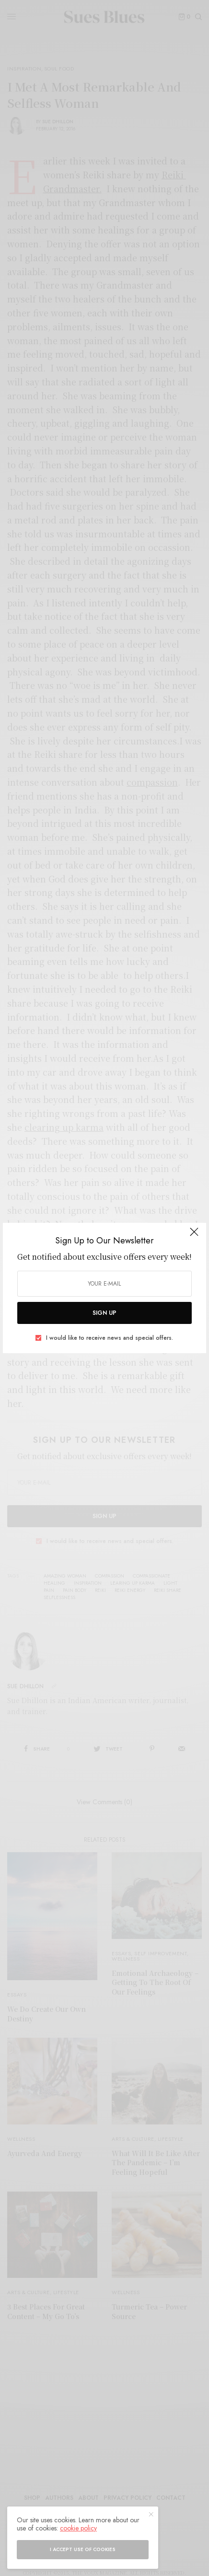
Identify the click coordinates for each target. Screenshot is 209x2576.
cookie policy (78, 2528)
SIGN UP (104, 1313)
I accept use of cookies (83, 2549)
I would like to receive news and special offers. (109, 1338)
